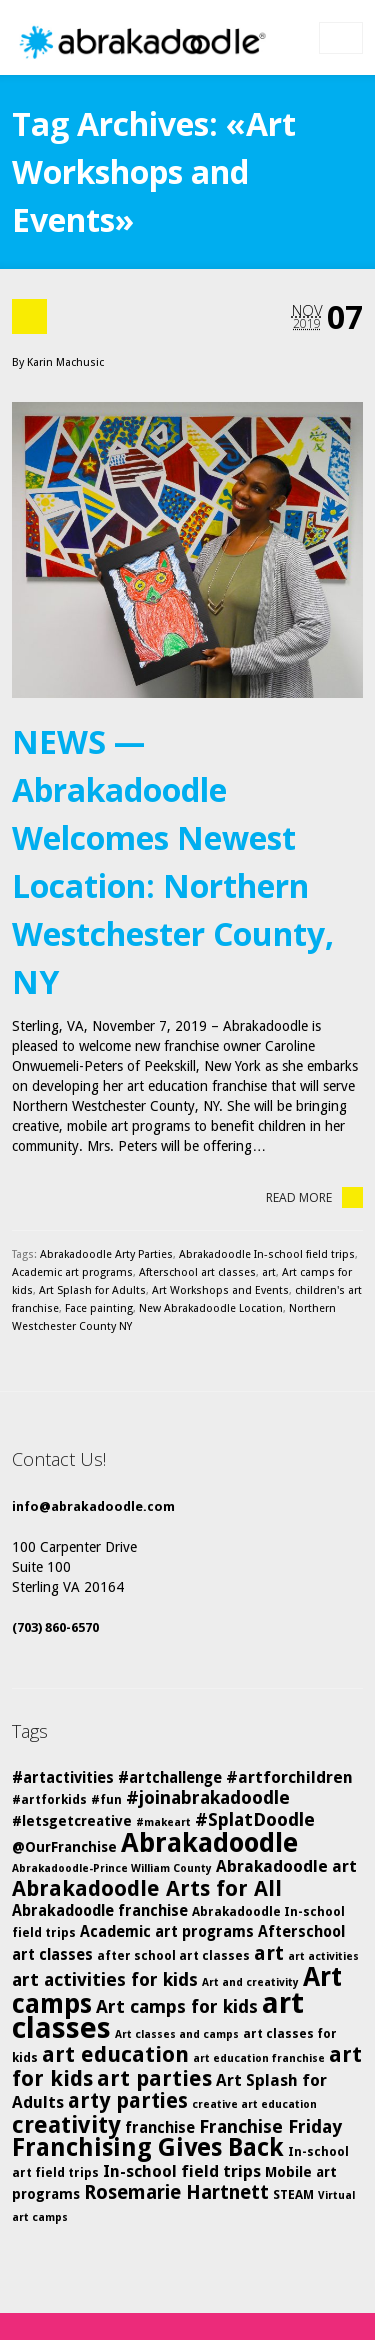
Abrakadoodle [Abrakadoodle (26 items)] (209, 1843)
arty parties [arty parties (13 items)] (128, 2101)
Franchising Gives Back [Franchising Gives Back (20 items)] (148, 2147)
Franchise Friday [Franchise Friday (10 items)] (270, 2126)
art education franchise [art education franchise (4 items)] (259, 2058)
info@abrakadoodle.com (93, 1506)
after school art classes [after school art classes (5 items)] (173, 1955)
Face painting (99, 1308)
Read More (314, 1197)
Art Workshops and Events (220, 1290)
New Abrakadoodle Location (211, 1308)
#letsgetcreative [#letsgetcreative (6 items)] (72, 1821)
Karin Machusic (65, 362)
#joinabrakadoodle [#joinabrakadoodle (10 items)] (208, 1797)
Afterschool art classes (197, 1272)
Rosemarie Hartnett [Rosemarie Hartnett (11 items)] (176, 2192)
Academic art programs (72, 1272)
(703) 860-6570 (55, 1627)
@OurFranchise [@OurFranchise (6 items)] (64, 1847)
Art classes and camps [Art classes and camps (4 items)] (177, 2034)
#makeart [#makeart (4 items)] (163, 1822)
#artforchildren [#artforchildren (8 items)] (289, 1777)
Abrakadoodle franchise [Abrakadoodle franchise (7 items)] (100, 1911)
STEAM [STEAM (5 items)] (293, 2194)
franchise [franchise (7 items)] (160, 2128)
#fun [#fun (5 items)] (106, 1799)
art (269, 1272)
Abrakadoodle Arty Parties (106, 1254)
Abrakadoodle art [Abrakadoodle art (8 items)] (286, 1866)
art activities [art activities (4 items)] (323, 1956)
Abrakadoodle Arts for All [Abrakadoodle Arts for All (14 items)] (147, 1888)
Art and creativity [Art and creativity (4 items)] (250, 1982)
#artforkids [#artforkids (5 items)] (49, 1799)
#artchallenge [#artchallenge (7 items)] (170, 1778)
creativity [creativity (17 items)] (66, 2125)
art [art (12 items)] (269, 1953)
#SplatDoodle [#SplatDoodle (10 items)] (255, 1819)
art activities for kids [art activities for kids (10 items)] (105, 1979)
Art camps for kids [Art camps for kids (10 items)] (177, 2006)
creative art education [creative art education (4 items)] (254, 2104)
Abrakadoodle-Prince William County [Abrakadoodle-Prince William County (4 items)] (112, 1868)
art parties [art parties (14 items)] (154, 2078)
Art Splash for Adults (92, 1290)
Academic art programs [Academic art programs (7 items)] (167, 1932)
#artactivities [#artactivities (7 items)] (63, 1778)
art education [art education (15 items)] (115, 2054)
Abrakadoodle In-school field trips (267, 1254)
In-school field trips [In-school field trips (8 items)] (182, 2171)
